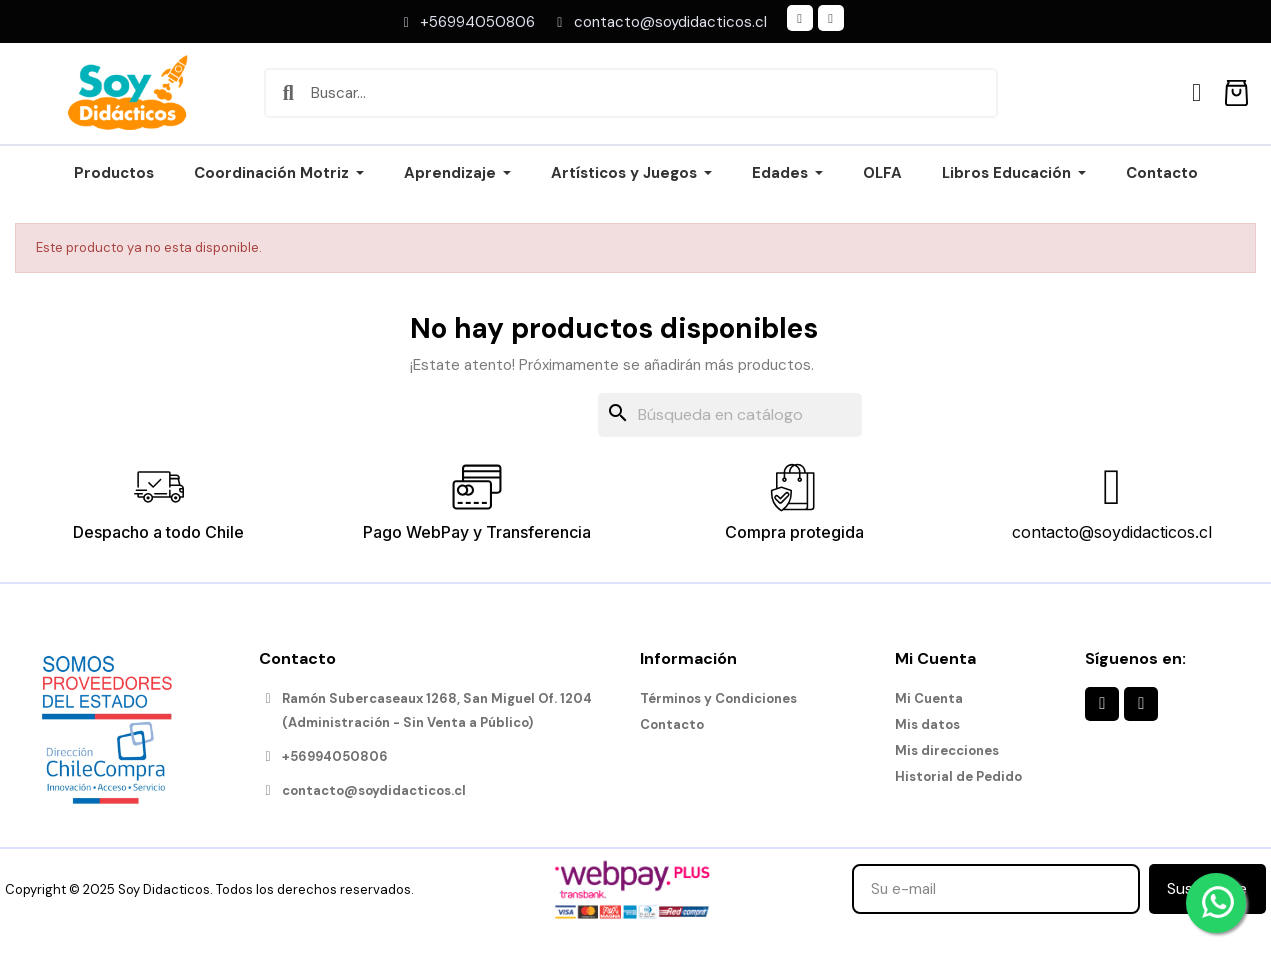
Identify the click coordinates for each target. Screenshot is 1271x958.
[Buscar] (730, 415)
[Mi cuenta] (1196, 92)
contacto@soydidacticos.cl (1112, 532)
